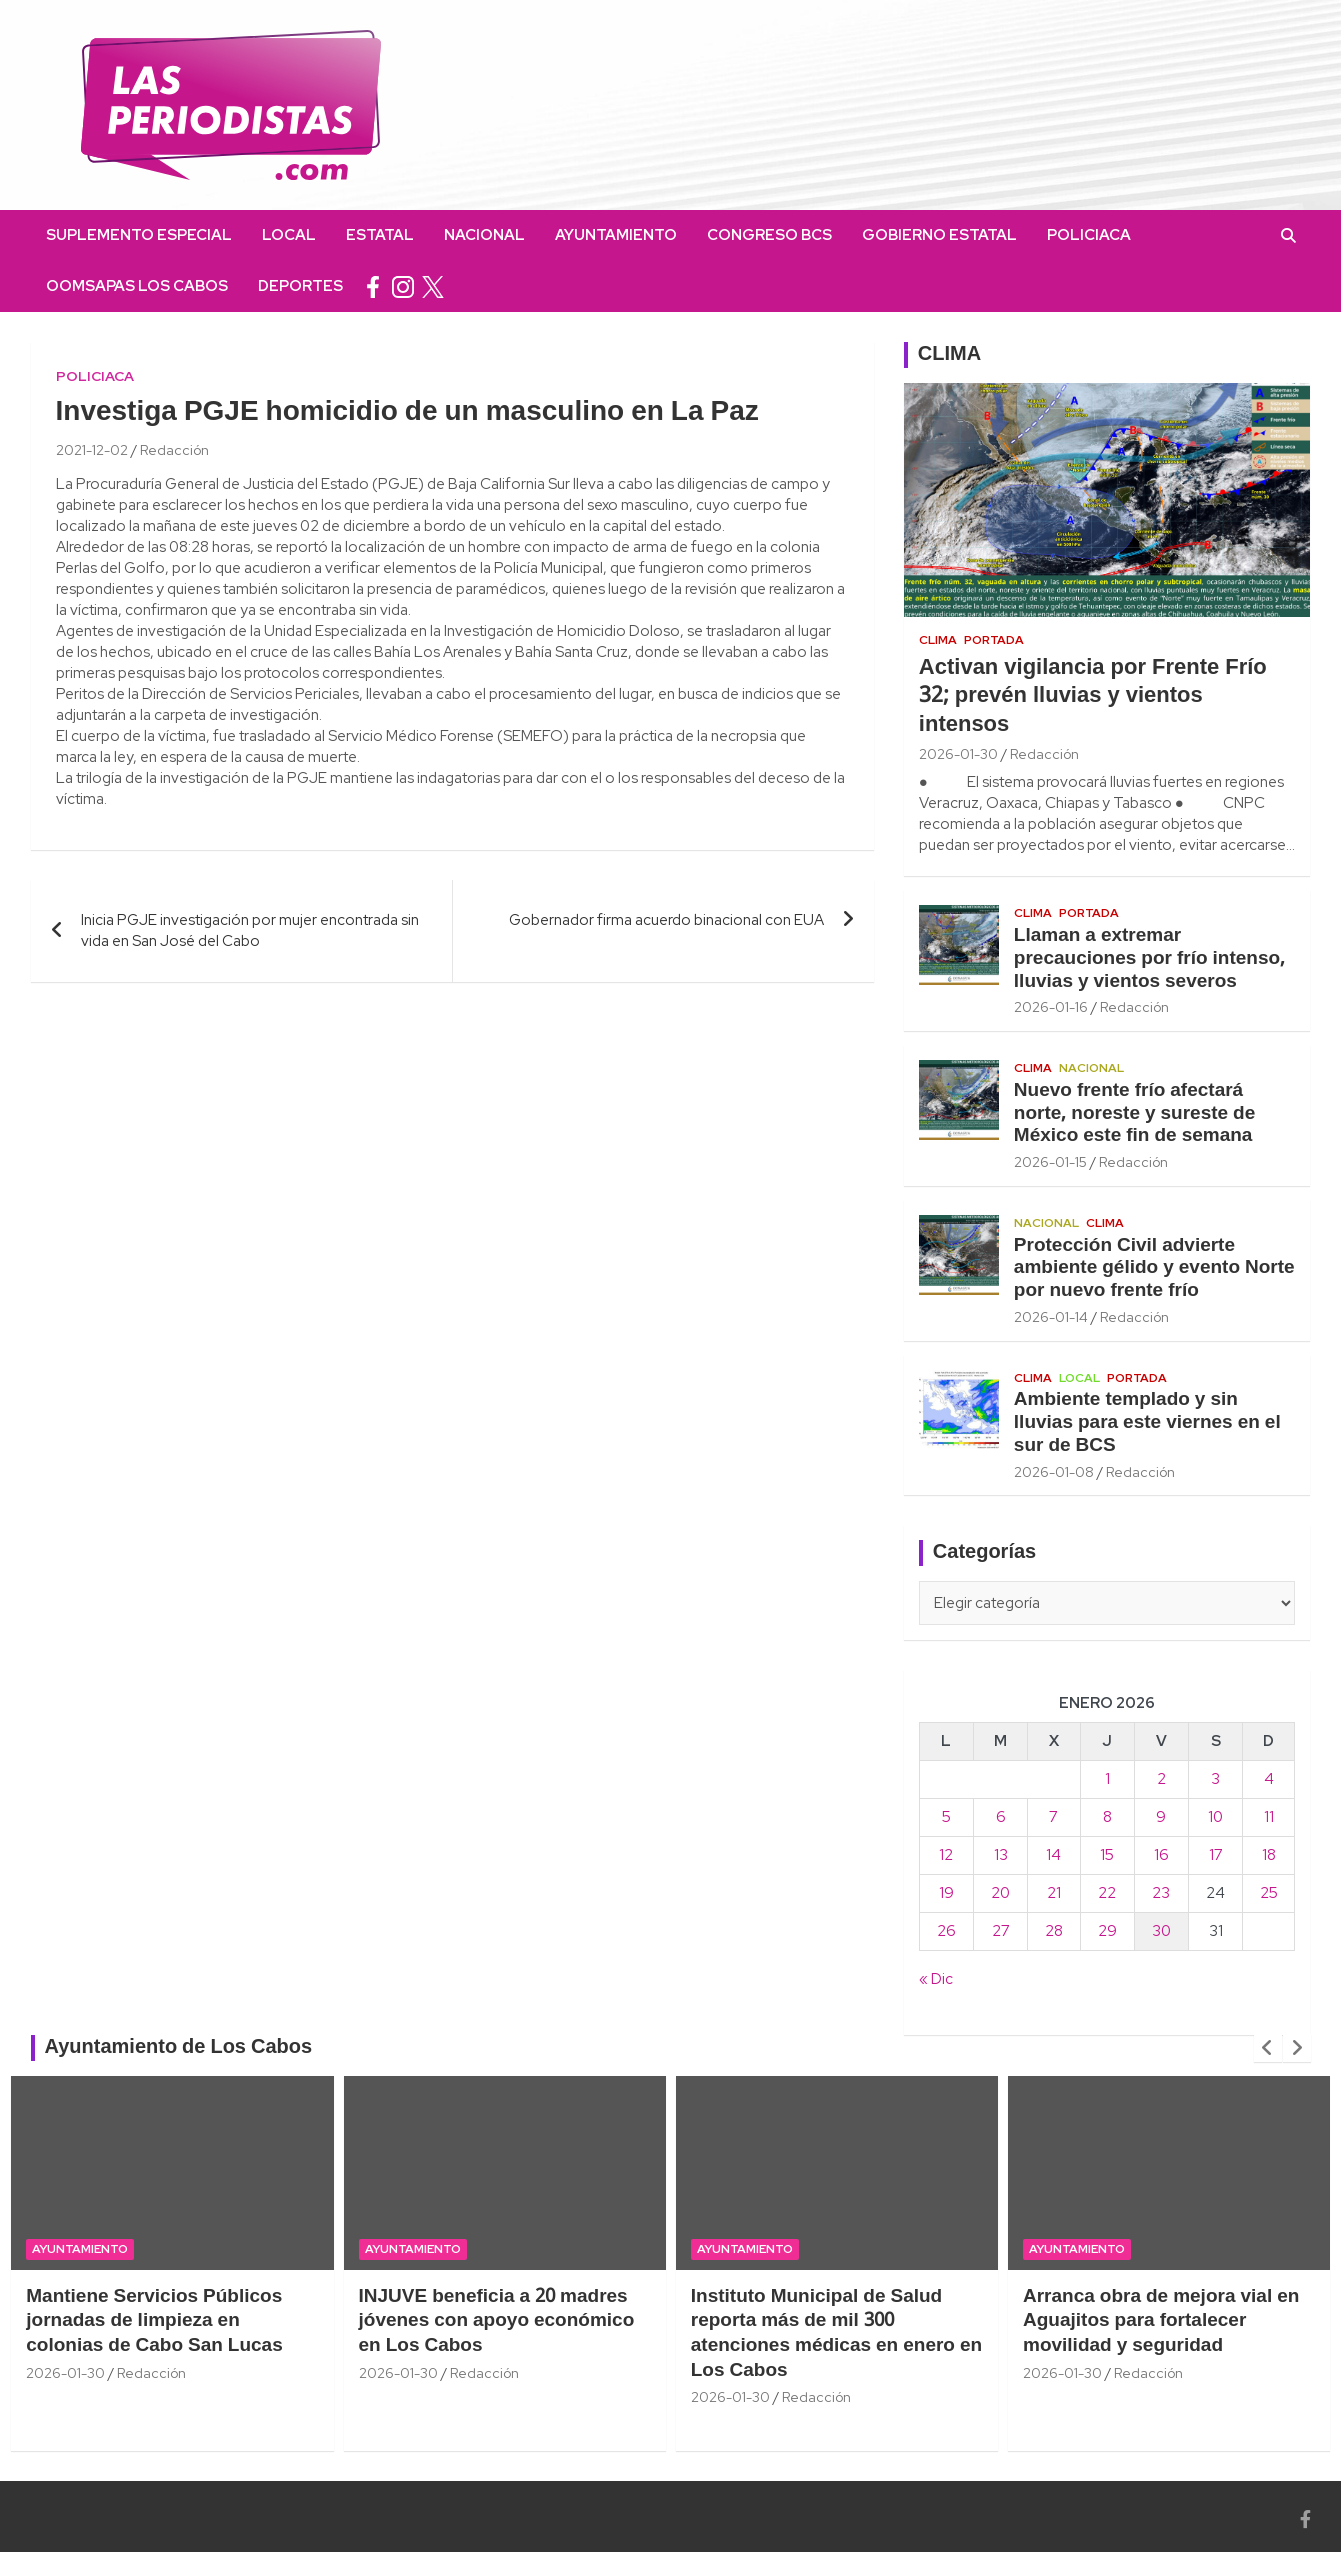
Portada (994, 640)
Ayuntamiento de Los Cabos (179, 2048)
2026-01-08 (1054, 1472)
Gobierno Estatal (939, 235)
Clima (938, 640)
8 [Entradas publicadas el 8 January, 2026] (1107, 1817)
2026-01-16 (1051, 1007)
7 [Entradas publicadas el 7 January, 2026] (1053, 1817)
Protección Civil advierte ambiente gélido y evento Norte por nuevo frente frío (1154, 1269)
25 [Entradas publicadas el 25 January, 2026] (1269, 1893)
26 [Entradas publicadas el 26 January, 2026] (946, 1931)
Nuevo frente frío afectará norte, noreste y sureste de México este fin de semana (1134, 1114)
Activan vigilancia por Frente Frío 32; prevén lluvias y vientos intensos (1093, 696)
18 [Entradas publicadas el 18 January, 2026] (1269, 1855)
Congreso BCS (769, 235)
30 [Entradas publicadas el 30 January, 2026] (1161, 1931)
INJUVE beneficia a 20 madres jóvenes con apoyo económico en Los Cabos (497, 2321)
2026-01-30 (958, 754)
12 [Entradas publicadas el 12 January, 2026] (946, 1855)
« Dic (936, 1979)
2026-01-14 (1051, 1317)
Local (289, 235)
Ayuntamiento (616, 235)
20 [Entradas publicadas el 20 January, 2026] (1000, 1893)
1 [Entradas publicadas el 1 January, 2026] (1107, 1779)
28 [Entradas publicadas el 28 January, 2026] (1054, 1931)
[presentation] (1268, 2048)
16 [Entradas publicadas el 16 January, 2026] (1161, 1855)
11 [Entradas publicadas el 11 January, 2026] (1269, 1817)
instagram (403, 286)
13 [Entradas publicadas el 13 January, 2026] (1001, 1855)
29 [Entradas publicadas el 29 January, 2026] (1107, 1931)
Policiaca (1089, 235)
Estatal (380, 235)
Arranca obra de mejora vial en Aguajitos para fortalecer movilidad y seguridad (1161, 2321)
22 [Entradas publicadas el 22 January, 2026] (1107, 1893)
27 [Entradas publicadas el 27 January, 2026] (1001, 1931)
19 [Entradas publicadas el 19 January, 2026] (946, 1893)
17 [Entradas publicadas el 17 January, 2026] (1216, 1855)
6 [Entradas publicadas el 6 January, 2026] (1001, 1817)
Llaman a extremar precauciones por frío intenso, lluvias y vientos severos (1149, 959)
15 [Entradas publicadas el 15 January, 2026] (1107, 1855)
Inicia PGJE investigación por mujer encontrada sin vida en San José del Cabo (250, 930)
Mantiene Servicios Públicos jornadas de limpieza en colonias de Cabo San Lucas (154, 2321)
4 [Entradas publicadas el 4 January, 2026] (1269, 1779)
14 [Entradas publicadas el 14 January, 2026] (1053, 1855)
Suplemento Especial (139, 235)
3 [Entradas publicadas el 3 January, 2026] (1215, 1779)
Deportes (300, 286)
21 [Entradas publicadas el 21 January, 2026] (1054, 1893)
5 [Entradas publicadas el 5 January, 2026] (946, 1817)
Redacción (174, 450)
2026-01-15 (1050, 1162)
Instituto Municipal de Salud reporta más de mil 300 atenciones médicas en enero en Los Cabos (836, 2334)
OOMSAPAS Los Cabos (137, 286)
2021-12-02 (92, 450)
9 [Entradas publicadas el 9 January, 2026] (1161, 1817)
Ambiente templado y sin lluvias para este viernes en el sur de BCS (1147, 1423)
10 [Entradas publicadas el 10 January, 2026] (1215, 1817)
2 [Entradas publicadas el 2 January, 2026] (1161, 1779)
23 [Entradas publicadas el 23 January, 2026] (1161, 1893)
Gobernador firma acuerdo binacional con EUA (666, 920)
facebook (373, 286)
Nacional (484, 235)
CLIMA (949, 355)
